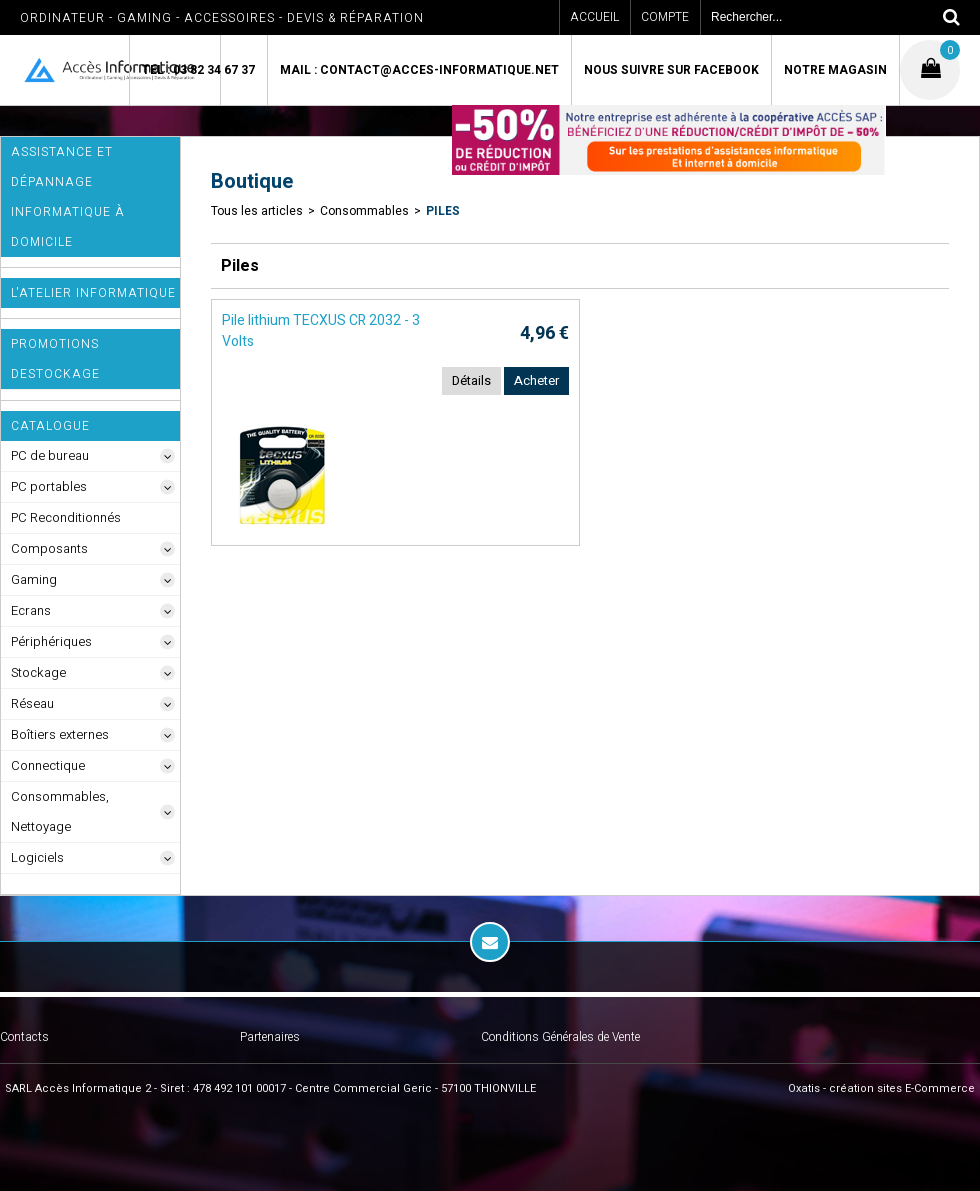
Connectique (48, 765)
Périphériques (51, 641)
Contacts (24, 1037)
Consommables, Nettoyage (60, 811)
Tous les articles (257, 211)
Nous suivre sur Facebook (671, 70)
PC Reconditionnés (66, 517)
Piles (443, 211)
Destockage (55, 374)
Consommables (364, 211)
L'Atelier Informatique (93, 293)
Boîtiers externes (60, 734)
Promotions (55, 344)
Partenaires (270, 1037)
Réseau (32, 703)
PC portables (49, 486)
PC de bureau (50, 455)
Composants (49, 548)
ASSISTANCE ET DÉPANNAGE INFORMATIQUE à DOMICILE (68, 197)
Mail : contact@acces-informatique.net (419, 70)
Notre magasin (835, 70)
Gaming (34, 579)
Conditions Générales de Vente (560, 1037)
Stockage (38, 672)
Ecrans (31, 610)
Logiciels (37, 857)
